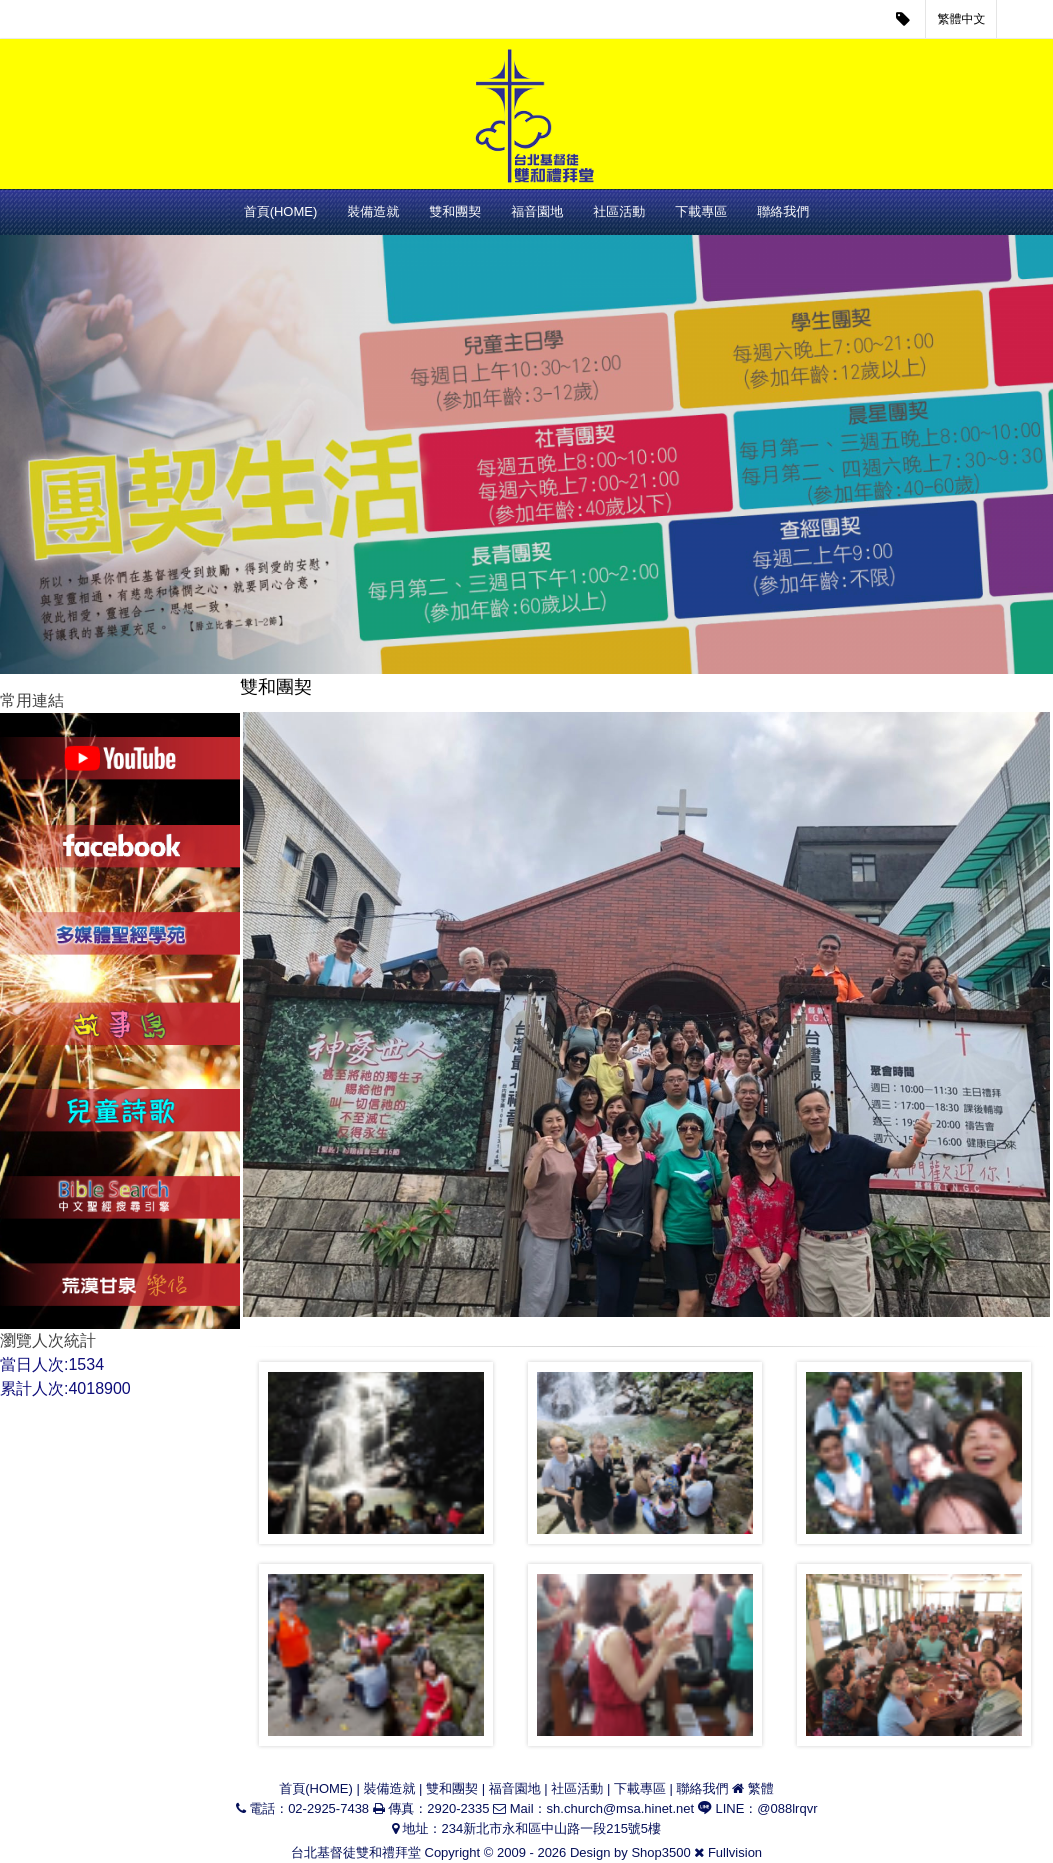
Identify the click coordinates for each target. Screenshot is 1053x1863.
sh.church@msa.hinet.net (621, 1808)
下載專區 (701, 211)
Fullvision (735, 1852)
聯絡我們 (783, 211)
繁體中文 (962, 19)
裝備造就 (373, 211)
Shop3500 (660, 1852)
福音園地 (537, 211)
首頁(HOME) (281, 211)
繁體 (761, 1788)
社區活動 (619, 211)
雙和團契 (455, 211)
